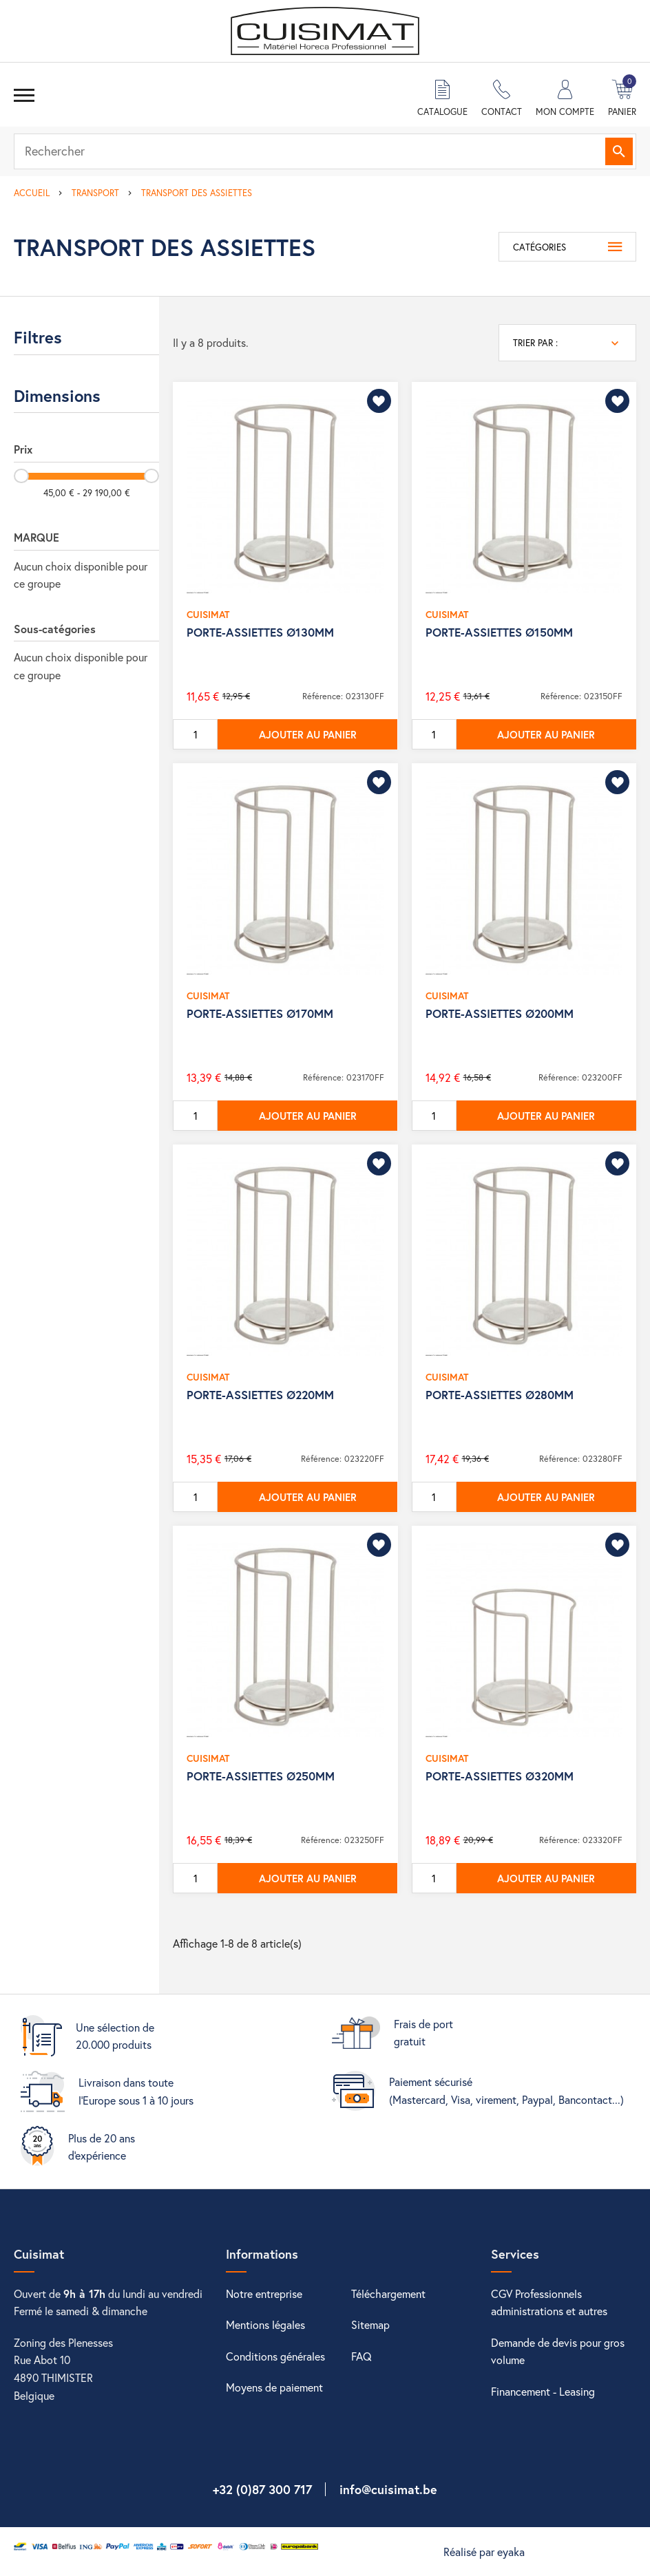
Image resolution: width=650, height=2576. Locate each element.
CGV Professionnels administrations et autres (549, 2302)
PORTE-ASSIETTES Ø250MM (261, 1776)
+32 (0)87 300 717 (262, 2489)
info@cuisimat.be (388, 2489)
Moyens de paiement (274, 2387)
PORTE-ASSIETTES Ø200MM (500, 1013)
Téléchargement (388, 2293)
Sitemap (370, 2324)
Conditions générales (275, 2356)
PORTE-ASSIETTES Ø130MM (260, 632)
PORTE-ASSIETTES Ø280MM (500, 1395)
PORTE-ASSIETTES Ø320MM (500, 1776)
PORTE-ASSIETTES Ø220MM (260, 1395)
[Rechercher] (325, 151)
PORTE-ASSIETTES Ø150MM (499, 632)
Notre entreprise (264, 2293)
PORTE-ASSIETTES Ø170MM (260, 1013)
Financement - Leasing (543, 2391)
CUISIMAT (208, 614)
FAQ (361, 2356)
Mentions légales (265, 2324)
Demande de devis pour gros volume (558, 2351)
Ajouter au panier (308, 734)
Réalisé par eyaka (484, 2551)
